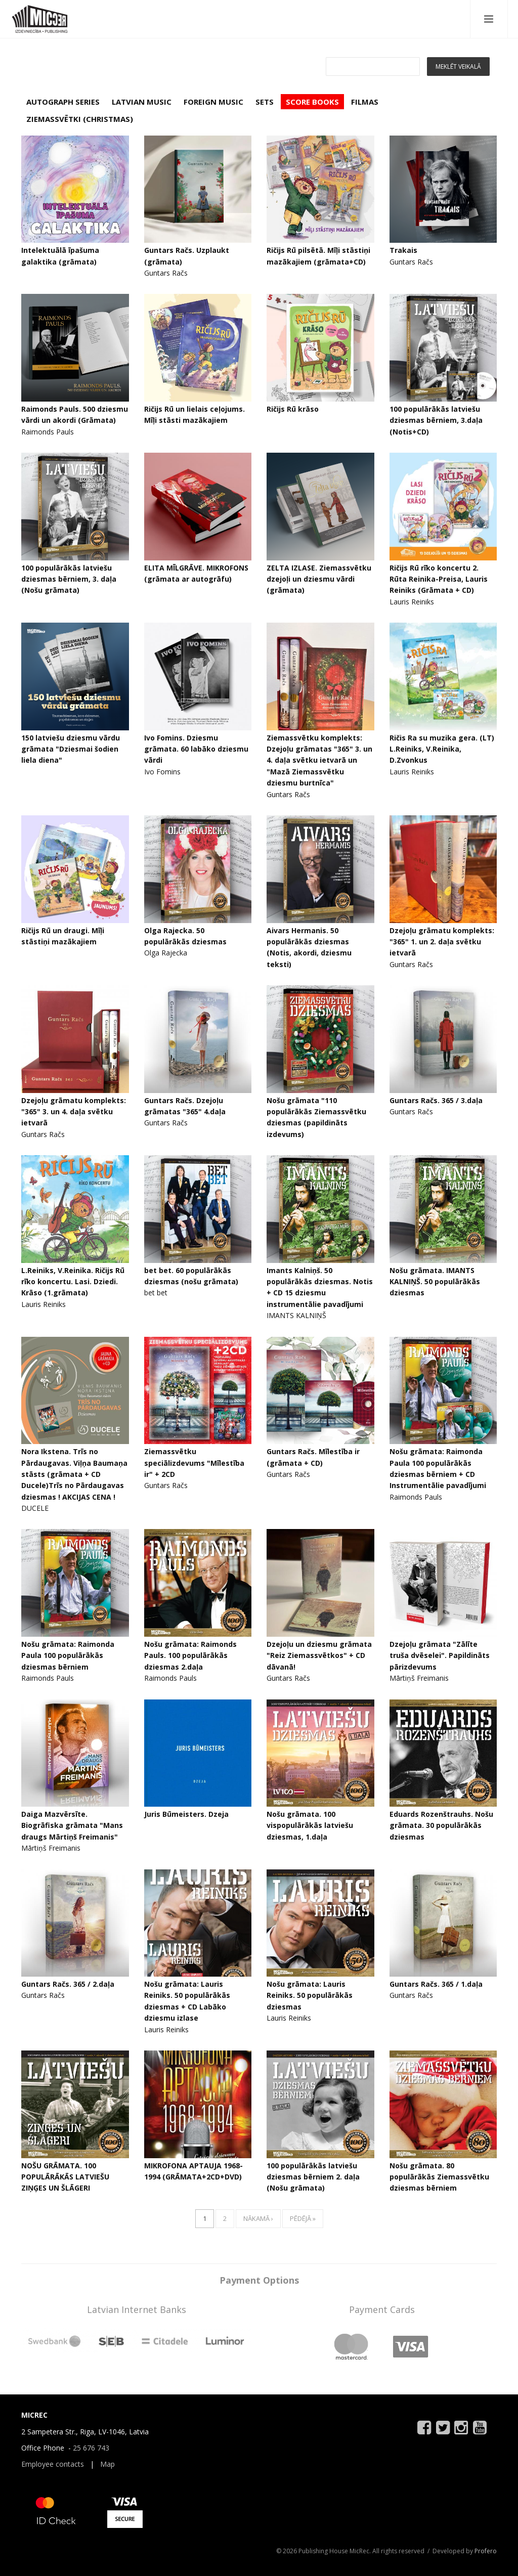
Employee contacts (52, 2464)
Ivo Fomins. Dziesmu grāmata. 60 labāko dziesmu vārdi (196, 749)
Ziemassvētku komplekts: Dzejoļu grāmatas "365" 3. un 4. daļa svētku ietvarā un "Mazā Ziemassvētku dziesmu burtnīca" (319, 760)
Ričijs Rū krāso (293, 409)
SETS (264, 102)
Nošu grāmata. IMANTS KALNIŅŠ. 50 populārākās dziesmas (435, 1281)
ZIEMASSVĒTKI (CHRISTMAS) (79, 119)
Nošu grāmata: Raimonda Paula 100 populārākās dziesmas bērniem (67, 1655)
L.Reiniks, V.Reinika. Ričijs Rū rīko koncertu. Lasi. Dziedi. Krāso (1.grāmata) (72, 1281)
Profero (485, 2551)
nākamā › (258, 2218)
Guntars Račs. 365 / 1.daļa (436, 1984)
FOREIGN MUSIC (213, 102)
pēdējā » (303, 2218)
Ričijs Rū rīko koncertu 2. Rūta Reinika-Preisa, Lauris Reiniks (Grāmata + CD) (439, 579)
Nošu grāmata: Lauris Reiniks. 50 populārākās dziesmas (310, 1995)
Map (107, 2464)
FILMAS (364, 102)
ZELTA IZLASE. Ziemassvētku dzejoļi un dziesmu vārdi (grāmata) (319, 579)
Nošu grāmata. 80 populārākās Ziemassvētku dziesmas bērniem (439, 2177)
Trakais (403, 250)
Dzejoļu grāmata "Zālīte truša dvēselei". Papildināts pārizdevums (440, 1655)
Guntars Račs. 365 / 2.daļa (67, 1984)
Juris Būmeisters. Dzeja (186, 1814)
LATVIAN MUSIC (141, 102)
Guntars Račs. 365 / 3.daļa (436, 1100)
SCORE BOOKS (312, 102)
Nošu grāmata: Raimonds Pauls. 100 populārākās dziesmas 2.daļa (190, 1655)
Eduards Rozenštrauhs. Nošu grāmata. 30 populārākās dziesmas (441, 1825)
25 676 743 (91, 2448)
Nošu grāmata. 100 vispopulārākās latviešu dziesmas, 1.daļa (310, 1825)
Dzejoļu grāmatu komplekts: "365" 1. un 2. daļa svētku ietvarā (442, 942)
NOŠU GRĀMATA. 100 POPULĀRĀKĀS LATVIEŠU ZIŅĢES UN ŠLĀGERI (65, 2177)
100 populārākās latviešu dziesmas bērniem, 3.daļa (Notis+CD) (436, 420)
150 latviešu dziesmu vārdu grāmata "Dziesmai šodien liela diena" (70, 749)
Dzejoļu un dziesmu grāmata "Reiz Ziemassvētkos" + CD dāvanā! (319, 1655)
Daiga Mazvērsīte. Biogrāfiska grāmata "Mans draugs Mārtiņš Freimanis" (72, 1825)
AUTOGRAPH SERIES (63, 102)
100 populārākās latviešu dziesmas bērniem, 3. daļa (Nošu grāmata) (68, 579)
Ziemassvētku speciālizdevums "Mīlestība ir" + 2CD (194, 1463)
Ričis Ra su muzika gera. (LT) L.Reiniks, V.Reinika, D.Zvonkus (442, 749)
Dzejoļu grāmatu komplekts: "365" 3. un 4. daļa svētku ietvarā (73, 1112)
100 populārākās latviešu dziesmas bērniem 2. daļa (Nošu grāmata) (313, 2177)
